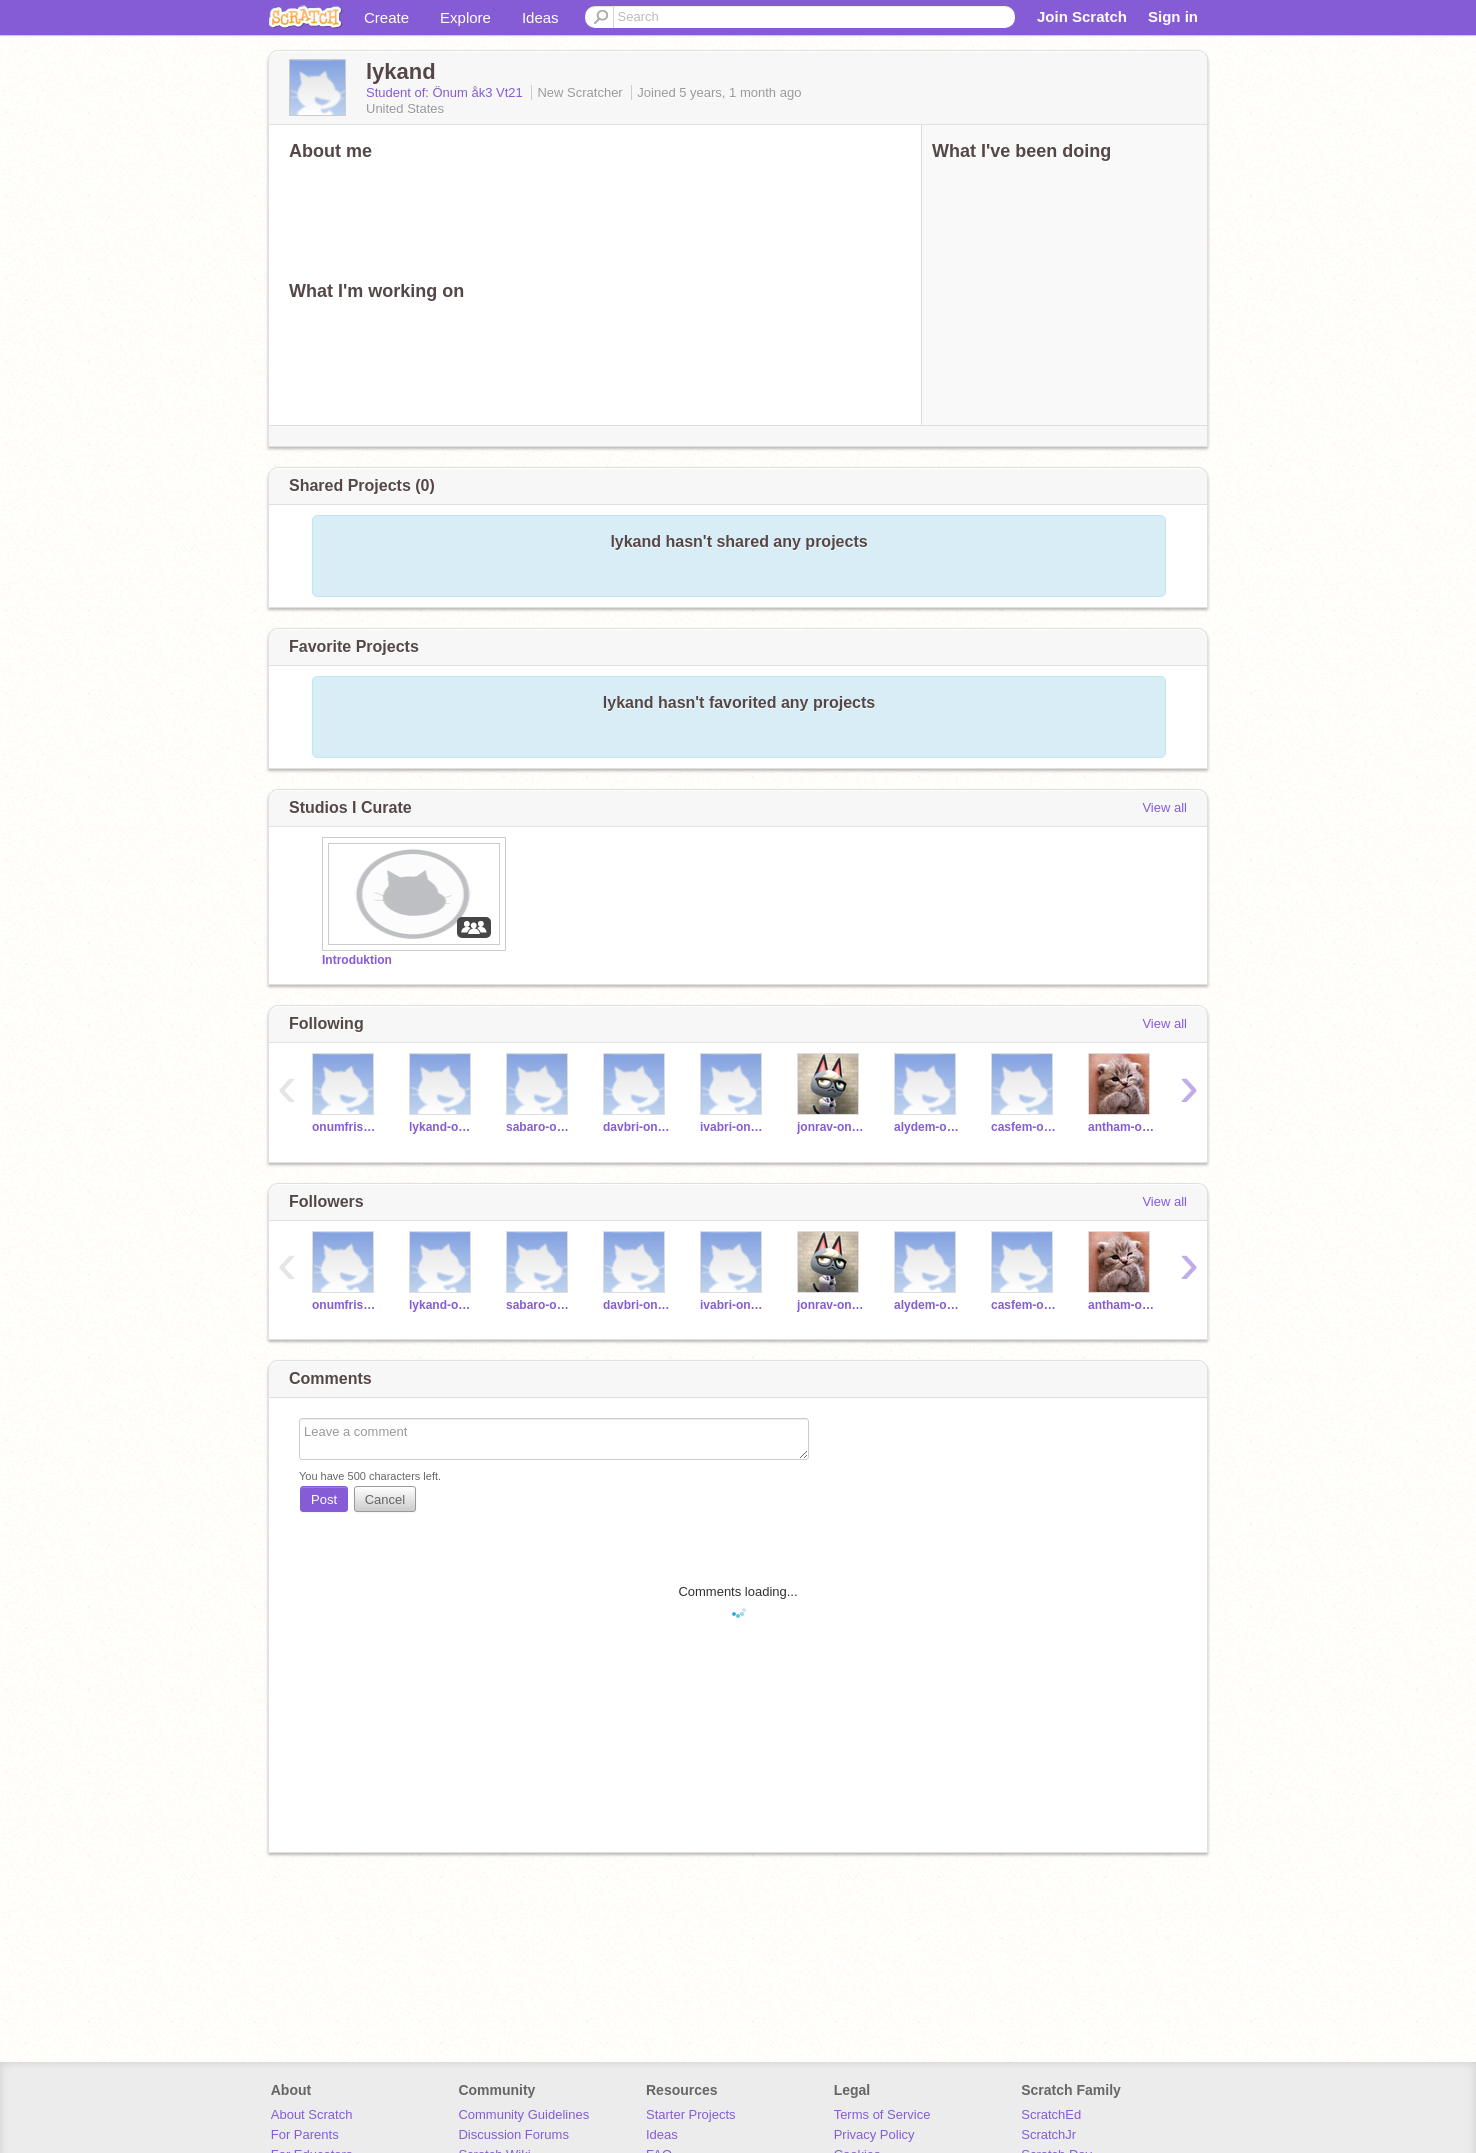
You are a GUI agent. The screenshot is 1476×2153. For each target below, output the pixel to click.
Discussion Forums (513, 2134)
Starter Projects (691, 2114)
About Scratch (312, 2114)
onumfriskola (345, 1127)
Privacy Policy (874, 2134)
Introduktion (357, 960)
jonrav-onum (830, 1127)
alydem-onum (927, 1127)
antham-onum (1121, 1127)
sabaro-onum (539, 1127)
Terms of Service (882, 2114)
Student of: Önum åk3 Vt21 (446, 92)
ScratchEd (1051, 2114)
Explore (465, 17)
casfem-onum (1024, 1127)
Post (324, 1499)
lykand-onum (442, 1127)
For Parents (305, 2134)
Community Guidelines (523, 2114)
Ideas (540, 17)
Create (386, 17)
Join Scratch (1082, 16)
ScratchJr (1048, 2134)
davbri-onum (636, 1127)
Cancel (385, 1499)
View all (1164, 807)
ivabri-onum (733, 1127)
